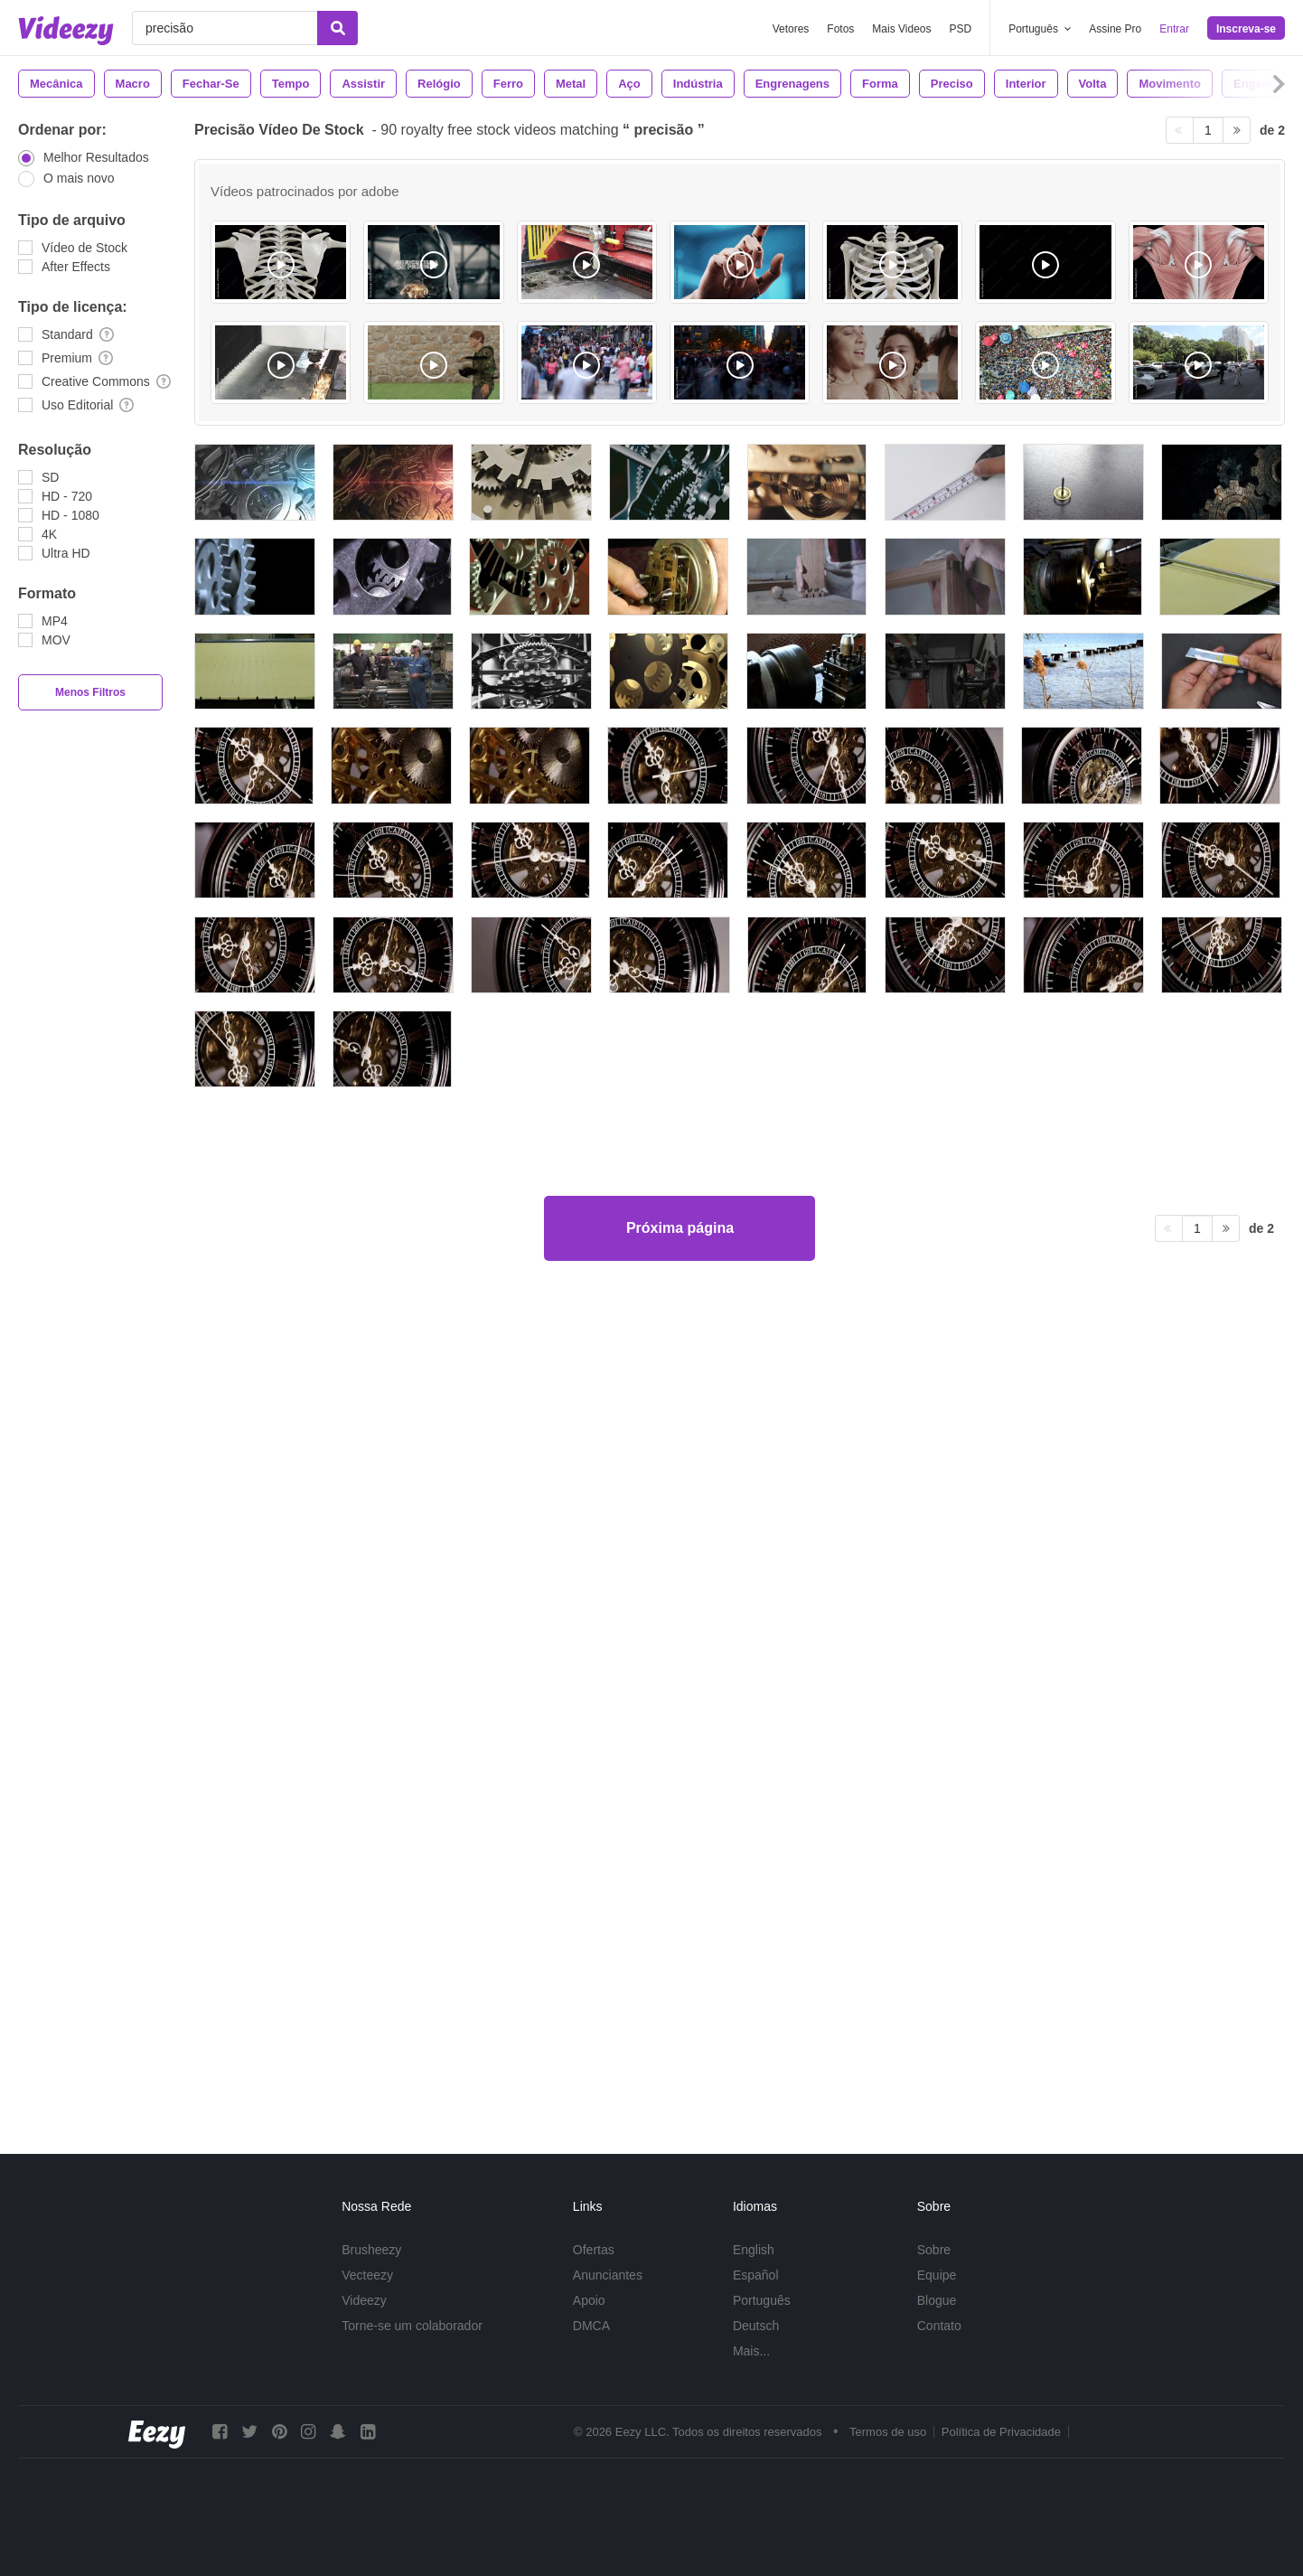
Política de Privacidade (1001, 2432)
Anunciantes (607, 2275)
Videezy (364, 2300)
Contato (939, 2325)
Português (762, 2300)
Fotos (840, 29)
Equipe (937, 2275)
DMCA (591, 2325)
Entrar (1174, 29)
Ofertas (593, 2249)
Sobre (934, 2249)
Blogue (937, 2300)
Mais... (751, 2351)
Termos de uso (887, 2432)
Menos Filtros (90, 692)
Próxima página (680, 2048)
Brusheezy (371, 2249)
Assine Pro (1115, 29)
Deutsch (756, 2325)
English (753, 2249)
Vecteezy (367, 2275)
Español (756, 2275)
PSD (961, 29)
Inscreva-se (1246, 29)
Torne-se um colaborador (412, 2325)
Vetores (791, 29)
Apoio (589, 2300)
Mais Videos (901, 29)
